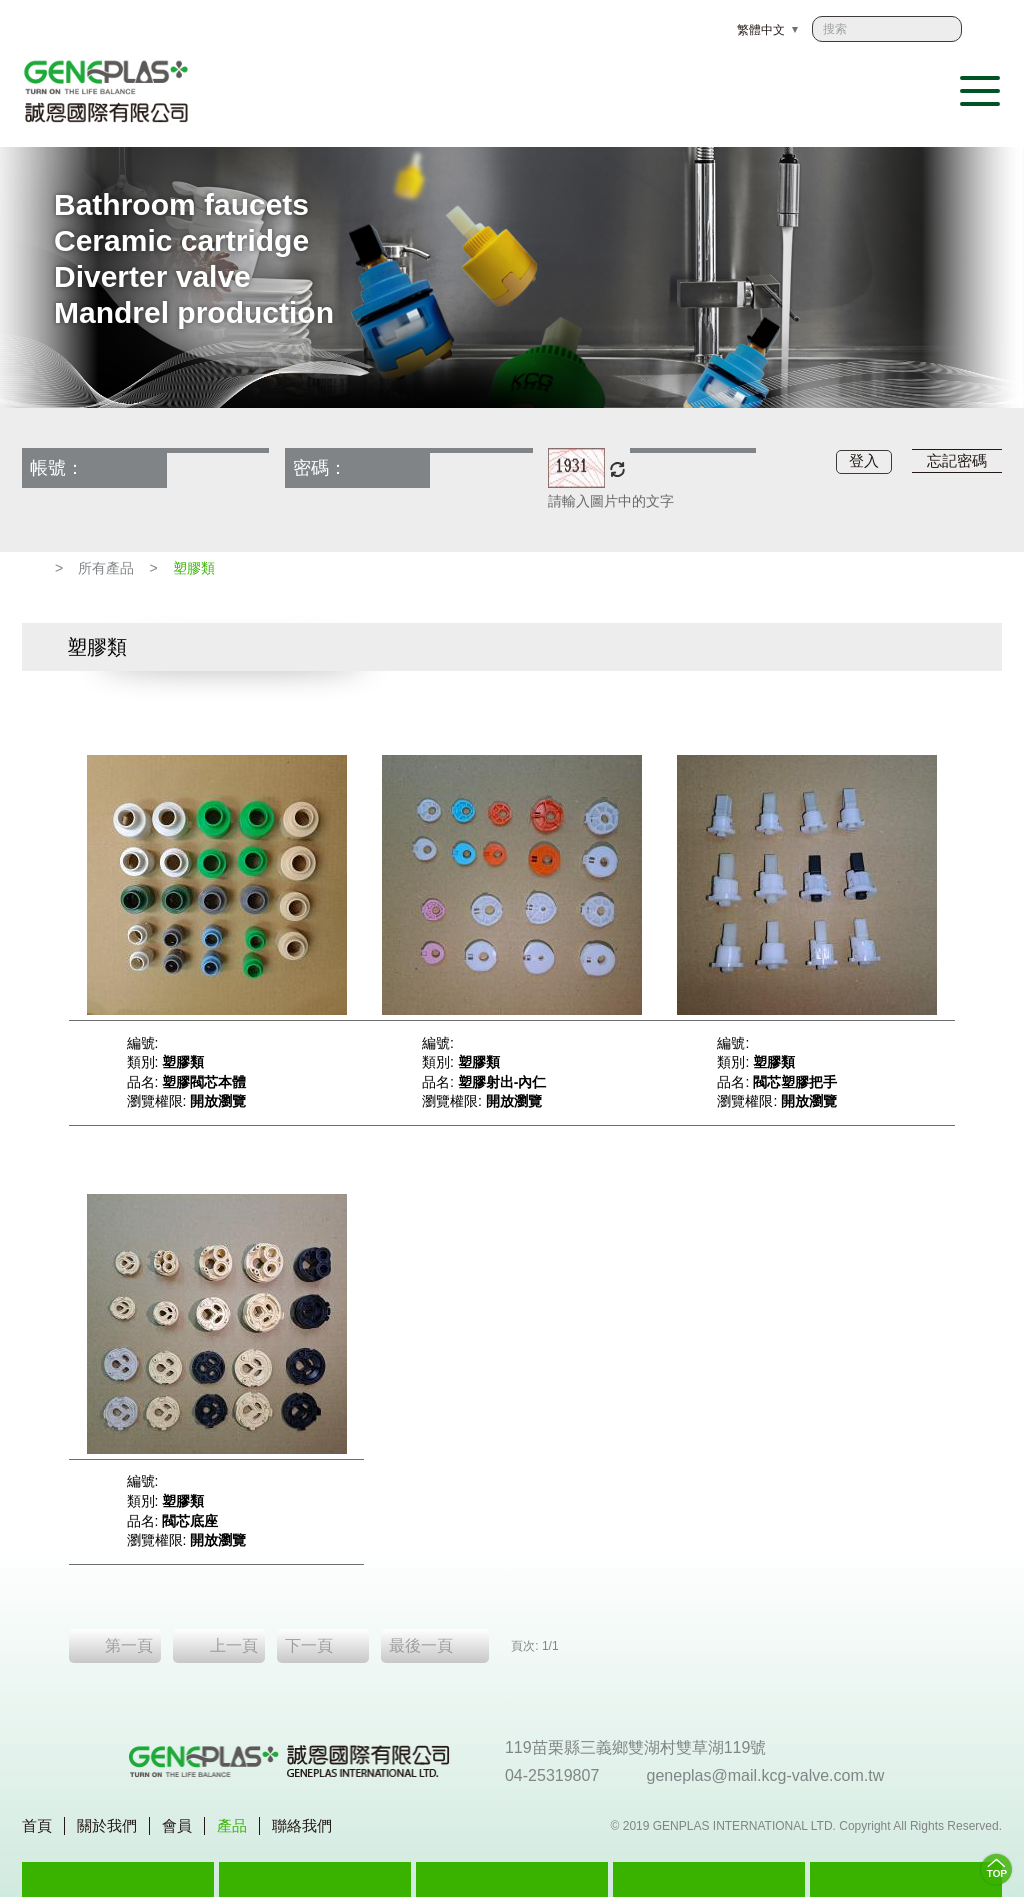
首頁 (37, 1825)
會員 (177, 1825)
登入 (864, 460)
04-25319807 (554, 1775)
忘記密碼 (957, 460)
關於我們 (107, 1825)
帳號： (57, 468)
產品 (232, 1825)
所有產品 (106, 568)
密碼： (320, 468)
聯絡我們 (302, 1825)
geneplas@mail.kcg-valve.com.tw (768, 1775)
